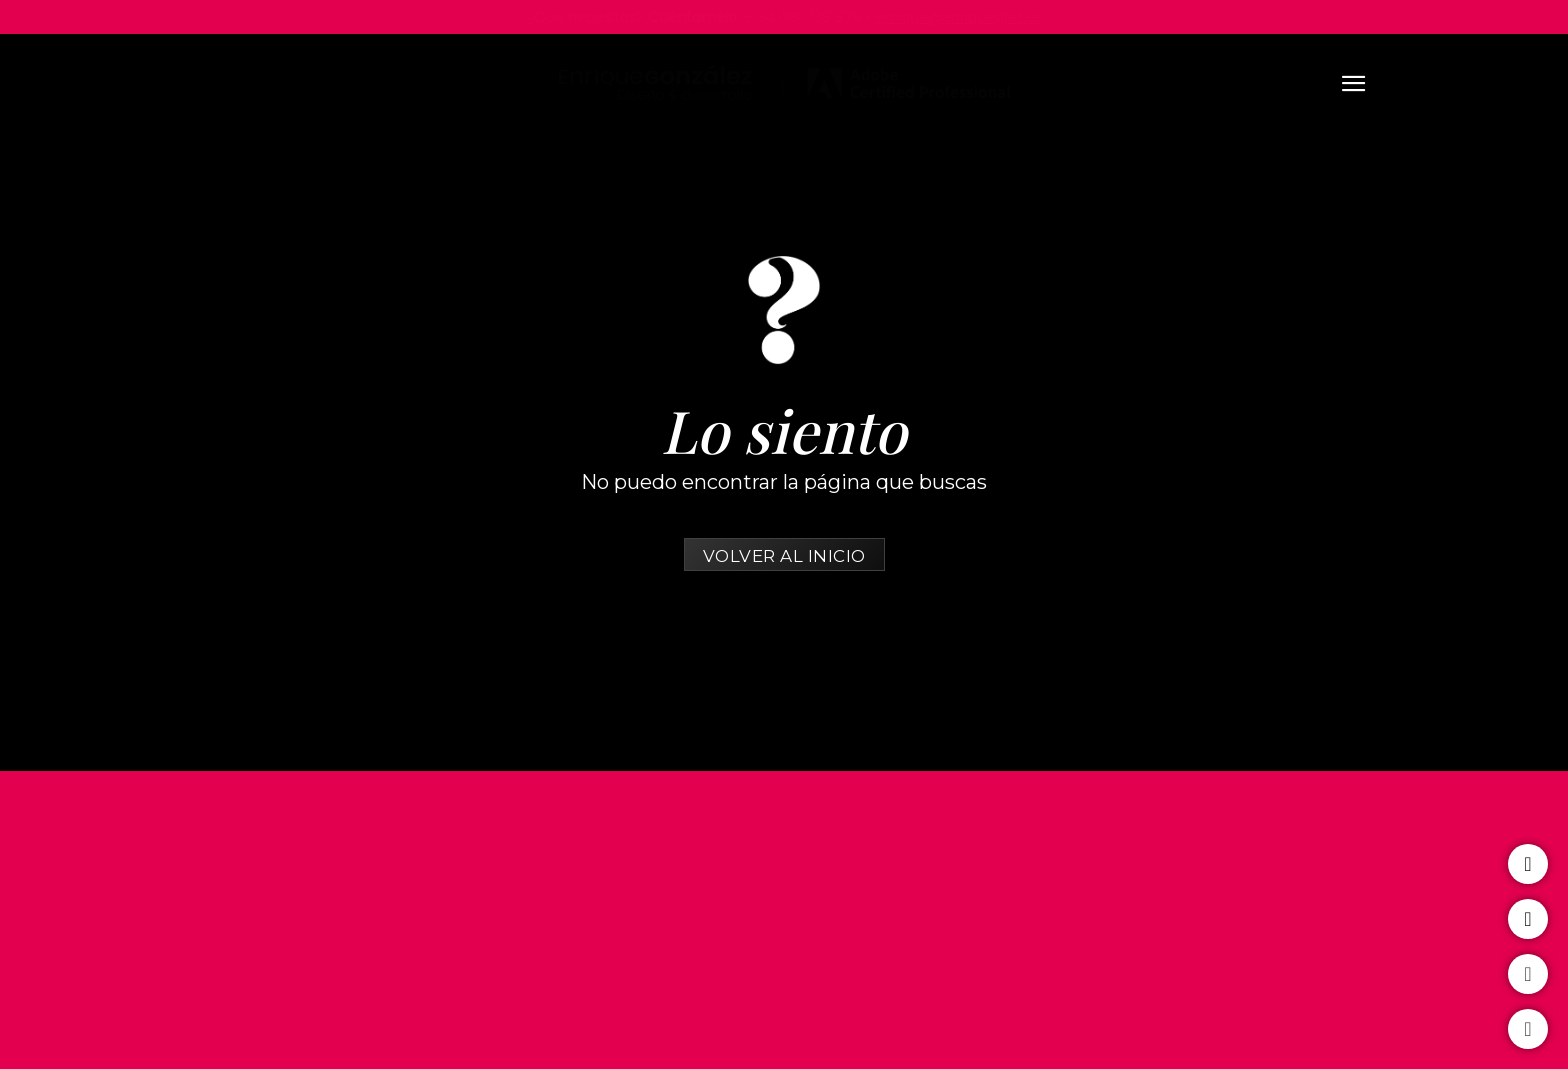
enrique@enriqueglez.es (958, 17)
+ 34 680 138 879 (803, 17)
